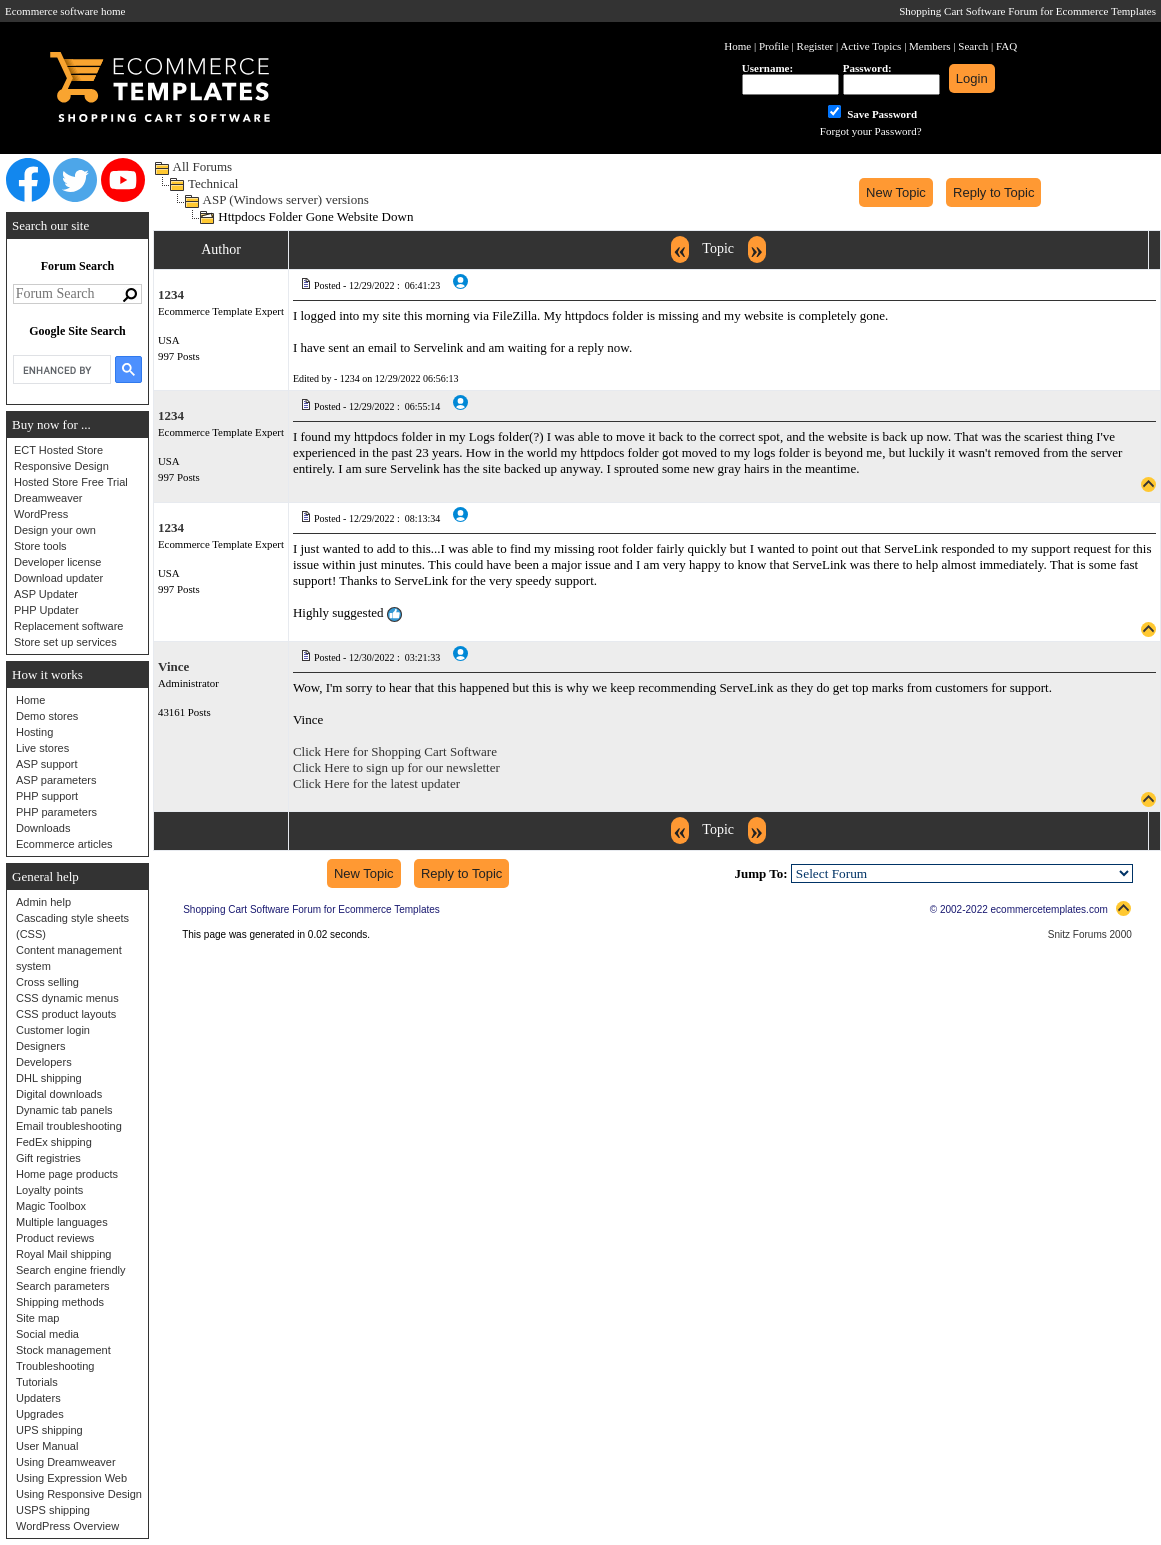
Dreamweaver (48, 498)
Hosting (34, 732)
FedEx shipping (54, 1142)
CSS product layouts (66, 1014)
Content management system (69, 958)
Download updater (58, 578)
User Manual (47, 1446)
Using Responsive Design (79, 1494)
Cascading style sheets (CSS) (72, 926)
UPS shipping (49, 1430)
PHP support (47, 796)
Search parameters (63, 1286)
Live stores (42, 748)
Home (30, 700)
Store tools (40, 546)
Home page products (67, 1174)
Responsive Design (61, 466)
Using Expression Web (71, 1478)
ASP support (47, 764)
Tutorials (37, 1382)
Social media (47, 1334)
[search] (60, 370)
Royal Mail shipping (63, 1254)
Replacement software (68, 626)
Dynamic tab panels (64, 1110)
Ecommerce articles (64, 844)
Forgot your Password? (871, 131)
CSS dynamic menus (67, 998)
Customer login (53, 1030)
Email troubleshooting (69, 1126)
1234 (171, 294)
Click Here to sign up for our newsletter (396, 767)
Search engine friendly (70, 1270)
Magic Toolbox (51, 1206)
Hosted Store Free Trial (71, 482)
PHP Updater (46, 610)
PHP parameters (56, 812)
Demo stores (47, 716)
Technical (213, 183)
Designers (41, 1046)
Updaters (38, 1398)
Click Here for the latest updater (376, 783)
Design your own (55, 530)
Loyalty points (49, 1190)
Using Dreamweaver (66, 1462)
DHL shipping (49, 1078)
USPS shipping (53, 1510)
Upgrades (40, 1414)
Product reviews (55, 1238)
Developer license (57, 562)
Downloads (43, 828)
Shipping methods (60, 1302)
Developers (44, 1062)
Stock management (63, 1350)
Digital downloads (59, 1094)
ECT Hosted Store (58, 450)
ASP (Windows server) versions (286, 199)
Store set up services (65, 642)
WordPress (41, 514)
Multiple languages (62, 1222)
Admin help (43, 902)
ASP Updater (46, 594)
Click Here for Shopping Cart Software (395, 751)
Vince (173, 666)
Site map (37, 1318)
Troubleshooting (55, 1366)
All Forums (203, 166)
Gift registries (48, 1158)
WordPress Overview (67, 1526)
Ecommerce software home (65, 11)
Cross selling (47, 982)
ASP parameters (56, 780)
